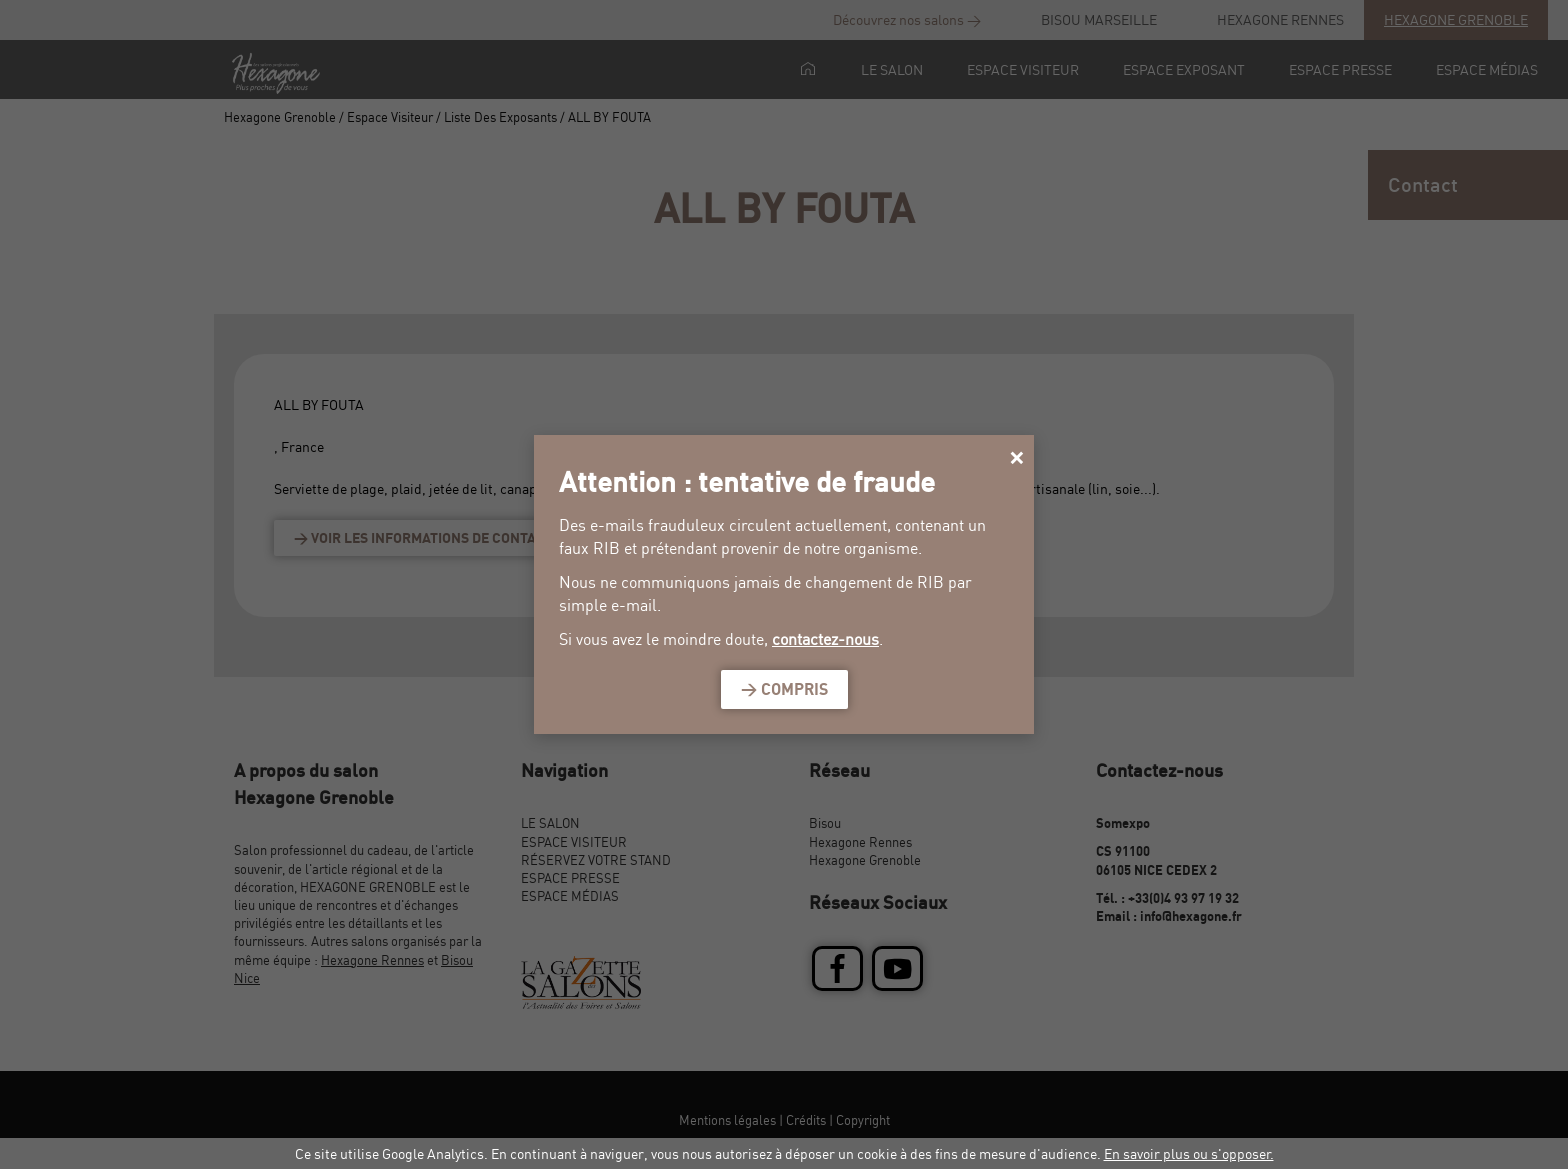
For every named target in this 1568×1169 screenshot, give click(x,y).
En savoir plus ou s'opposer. (1189, 1153)
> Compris (784, 689)
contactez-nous (825, 639)
